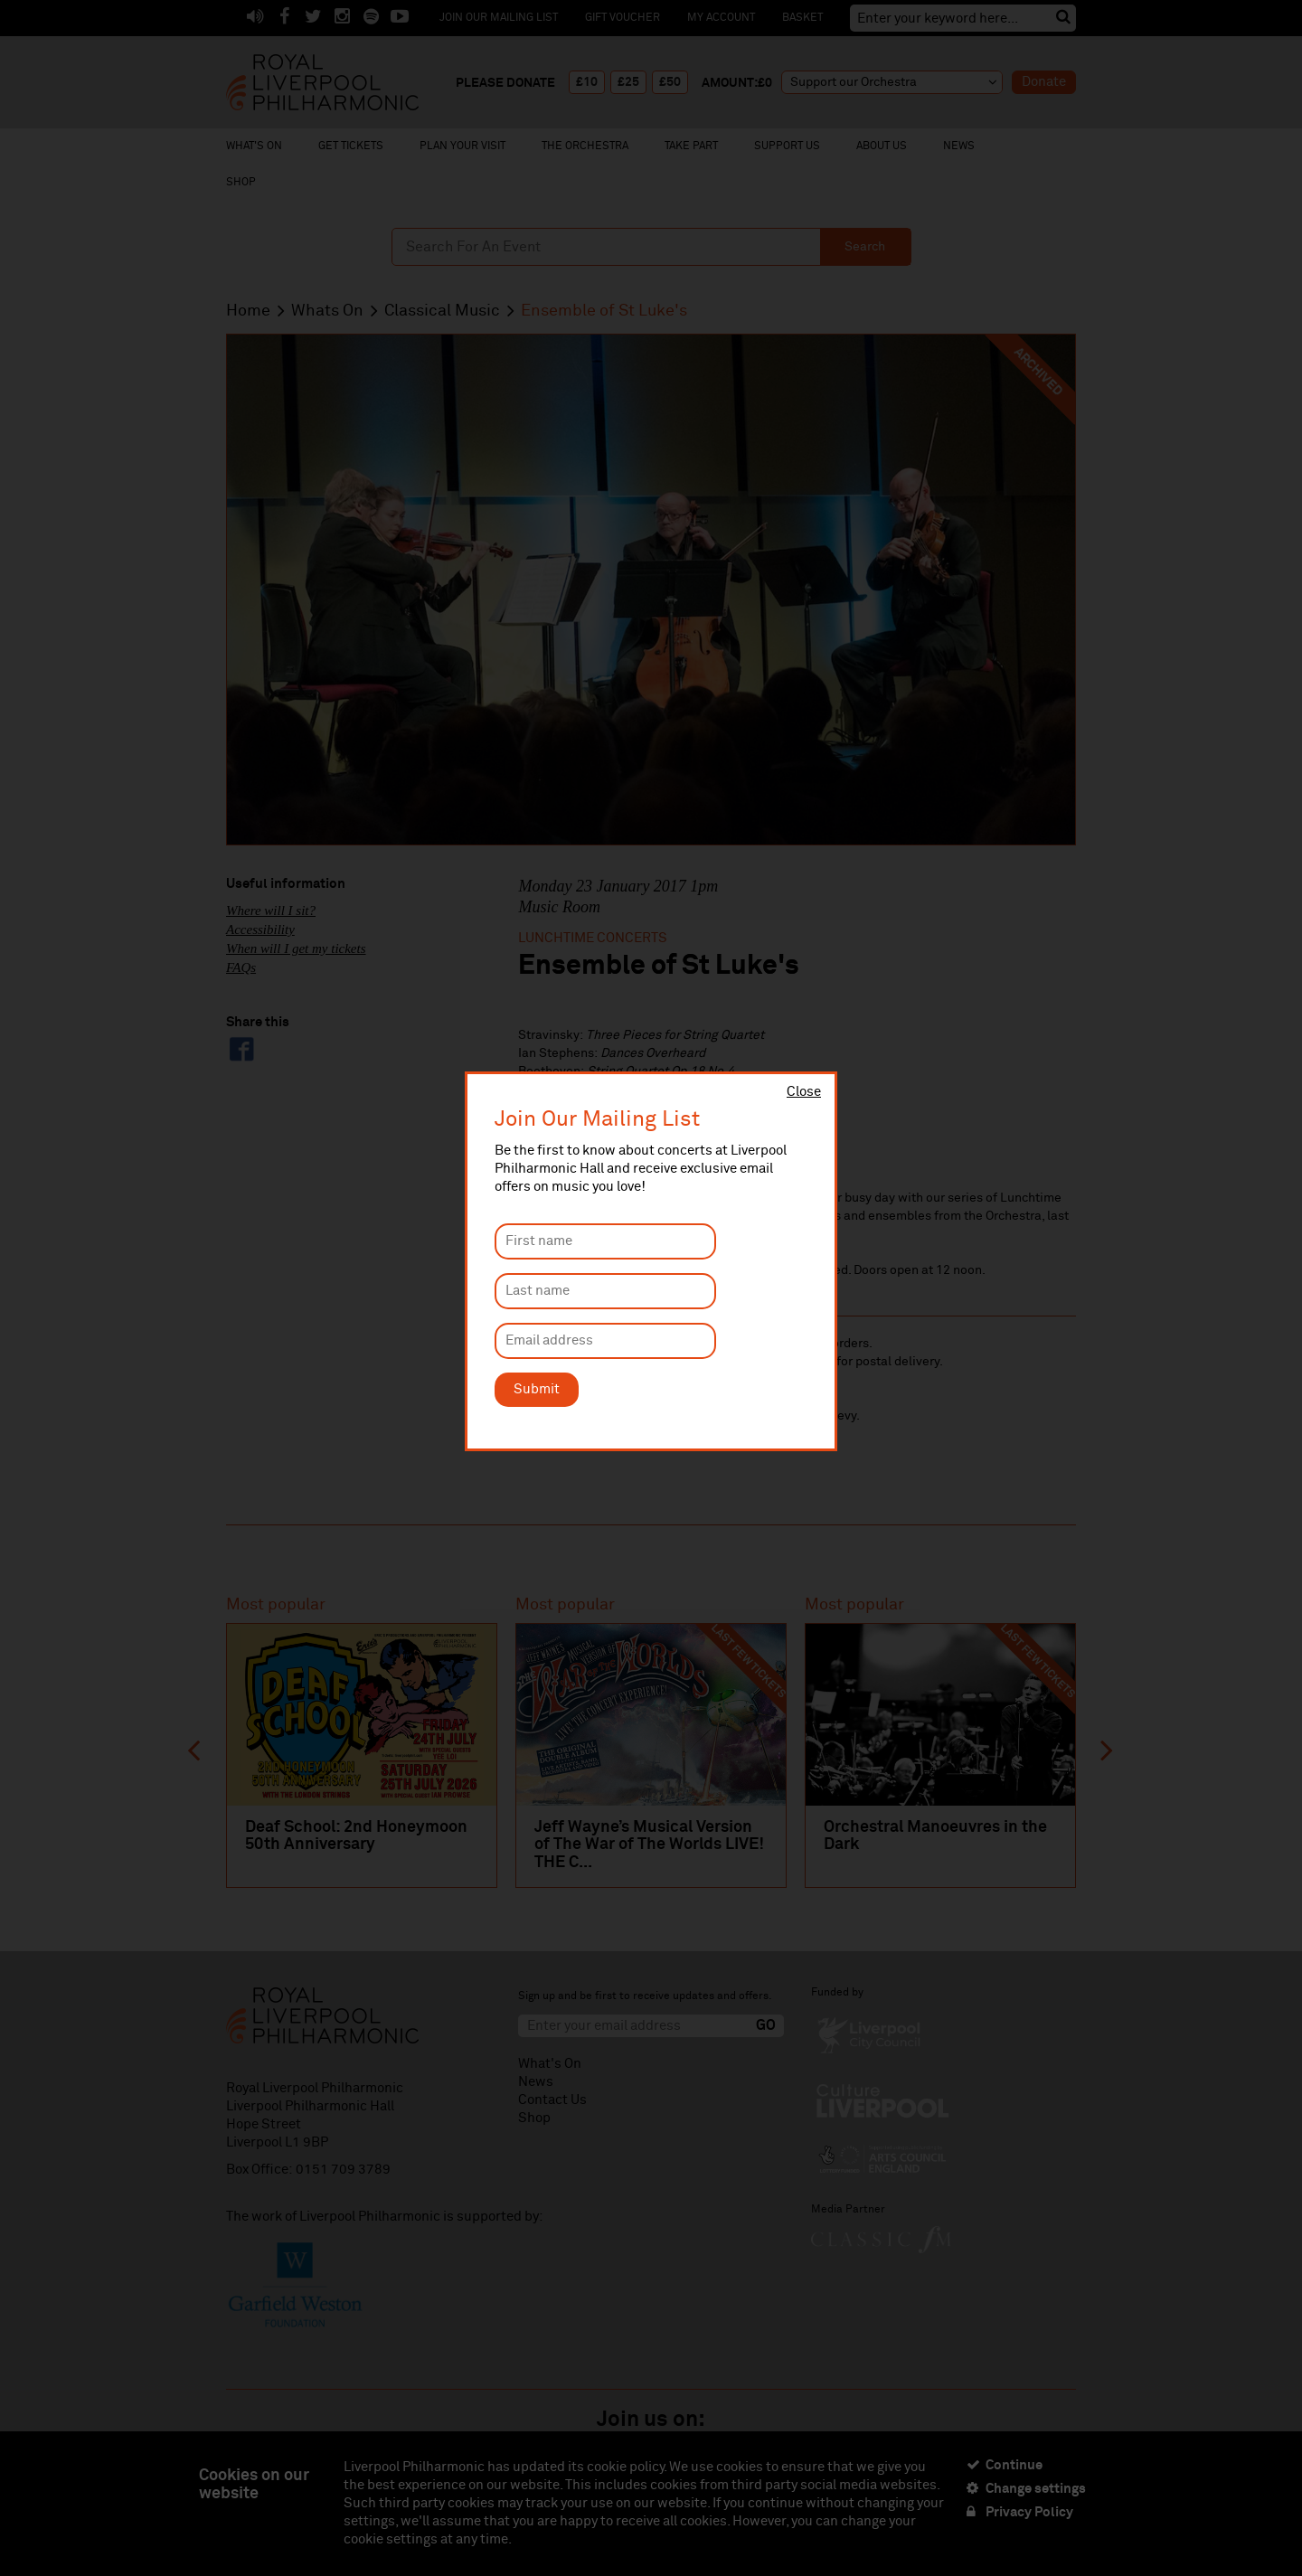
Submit (537, 1389)
